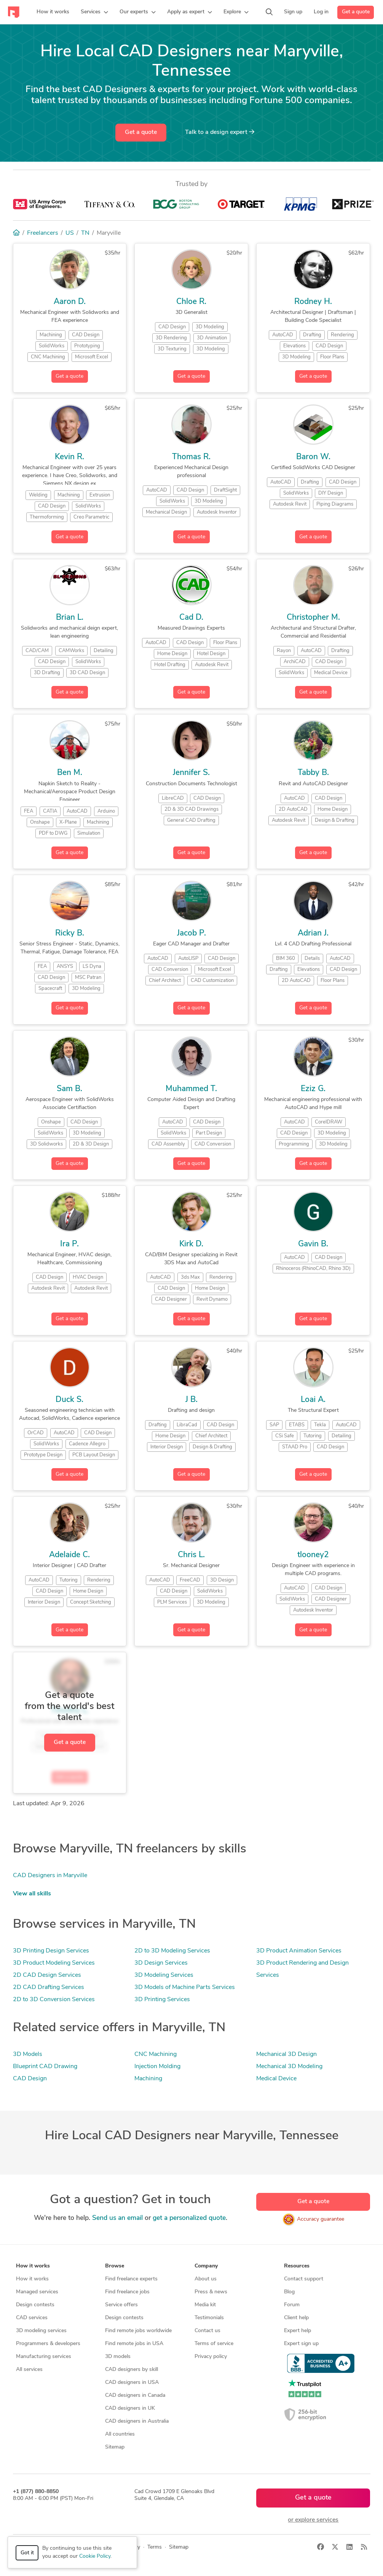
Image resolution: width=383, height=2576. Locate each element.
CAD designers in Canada (135, 2395)
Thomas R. (191, 457)
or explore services (313, 2520)
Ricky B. (69, 933)
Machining (148, 2079)
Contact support (303, 2279)
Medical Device (276, 2079)
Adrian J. (313, 933)
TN (85, 233)
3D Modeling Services (163, 1975)
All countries (120, 2434)
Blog (289, 2292)
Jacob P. (191, 933)
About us (206, 2279)
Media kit (205, 2305)
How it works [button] (33, 2266)
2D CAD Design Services (47, 1975)
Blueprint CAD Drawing (45, 2067)
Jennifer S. (191, 773)
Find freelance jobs (127, 2292)
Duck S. (69, 1400)
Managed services (37, 2292)
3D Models (27, 2054)
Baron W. (313, 457)
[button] (94, 12)
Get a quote (356, 12)
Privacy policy (211, 2357)
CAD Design (30, 2079)
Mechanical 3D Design (286, 2054)
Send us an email (117, 2218)
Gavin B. (313, 1244)
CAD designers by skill (131, 2369)
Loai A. (313, 1400)
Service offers (121, 2305)
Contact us (207, 2331)
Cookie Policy (94, 2556)
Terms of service (214, 2344)
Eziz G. (313, 1089)
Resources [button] (297, 2266)
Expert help (297, 2331)
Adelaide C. (69, 1555)
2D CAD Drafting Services (48, 1987)
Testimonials (209, 2318)
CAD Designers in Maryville (50, 1876)
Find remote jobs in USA (134, 2344)
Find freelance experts (131, 2279)
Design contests (35, 2305)
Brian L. (69, 618)
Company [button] (206, 2266)
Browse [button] (114, 2266)
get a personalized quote (189, 2218)
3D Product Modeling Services (54, 1963)
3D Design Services (161, 1963)
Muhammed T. (191, 1089)
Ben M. (69, 773)
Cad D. (191, 618)
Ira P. (69, 1244)
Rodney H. (313, 302)
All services (29, 2369)
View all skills (32, 1894)
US (69, 233)
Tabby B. (313, 773)
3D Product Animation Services (299, 1951)
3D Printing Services (162, 2000)
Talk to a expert (219, 132)
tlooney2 (313, 1555)
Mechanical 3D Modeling (289, 2067)
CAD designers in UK (130, 2408)
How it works (32, 2279)
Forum (292, 2305)
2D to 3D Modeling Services (172, 1951)
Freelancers (42, 233)
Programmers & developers (48, 2344)
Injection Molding (157, 2067)
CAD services (32, 2318)
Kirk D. (191, 1244)
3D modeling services (41, 2331)
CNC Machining (155, 2054)
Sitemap (114, 2447)
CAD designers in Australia (137, 2421)
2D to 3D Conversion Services (54, 2000)
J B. (191, 1400)
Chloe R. (191, 302)
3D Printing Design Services (51, 1951)
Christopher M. (313, 618)
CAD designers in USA (132, 2382)
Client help (296, 2318)
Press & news (211, 2292)
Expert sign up (301, 2344)
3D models (118, 2357)
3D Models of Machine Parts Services (184, 1987)
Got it (27, 2553)
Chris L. (191, 1555)
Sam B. (69, 1089)
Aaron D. (70, 302)
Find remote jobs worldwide (138, 2331)
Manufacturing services (43, 2357)
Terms (154, 2547)
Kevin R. (69, 457)
